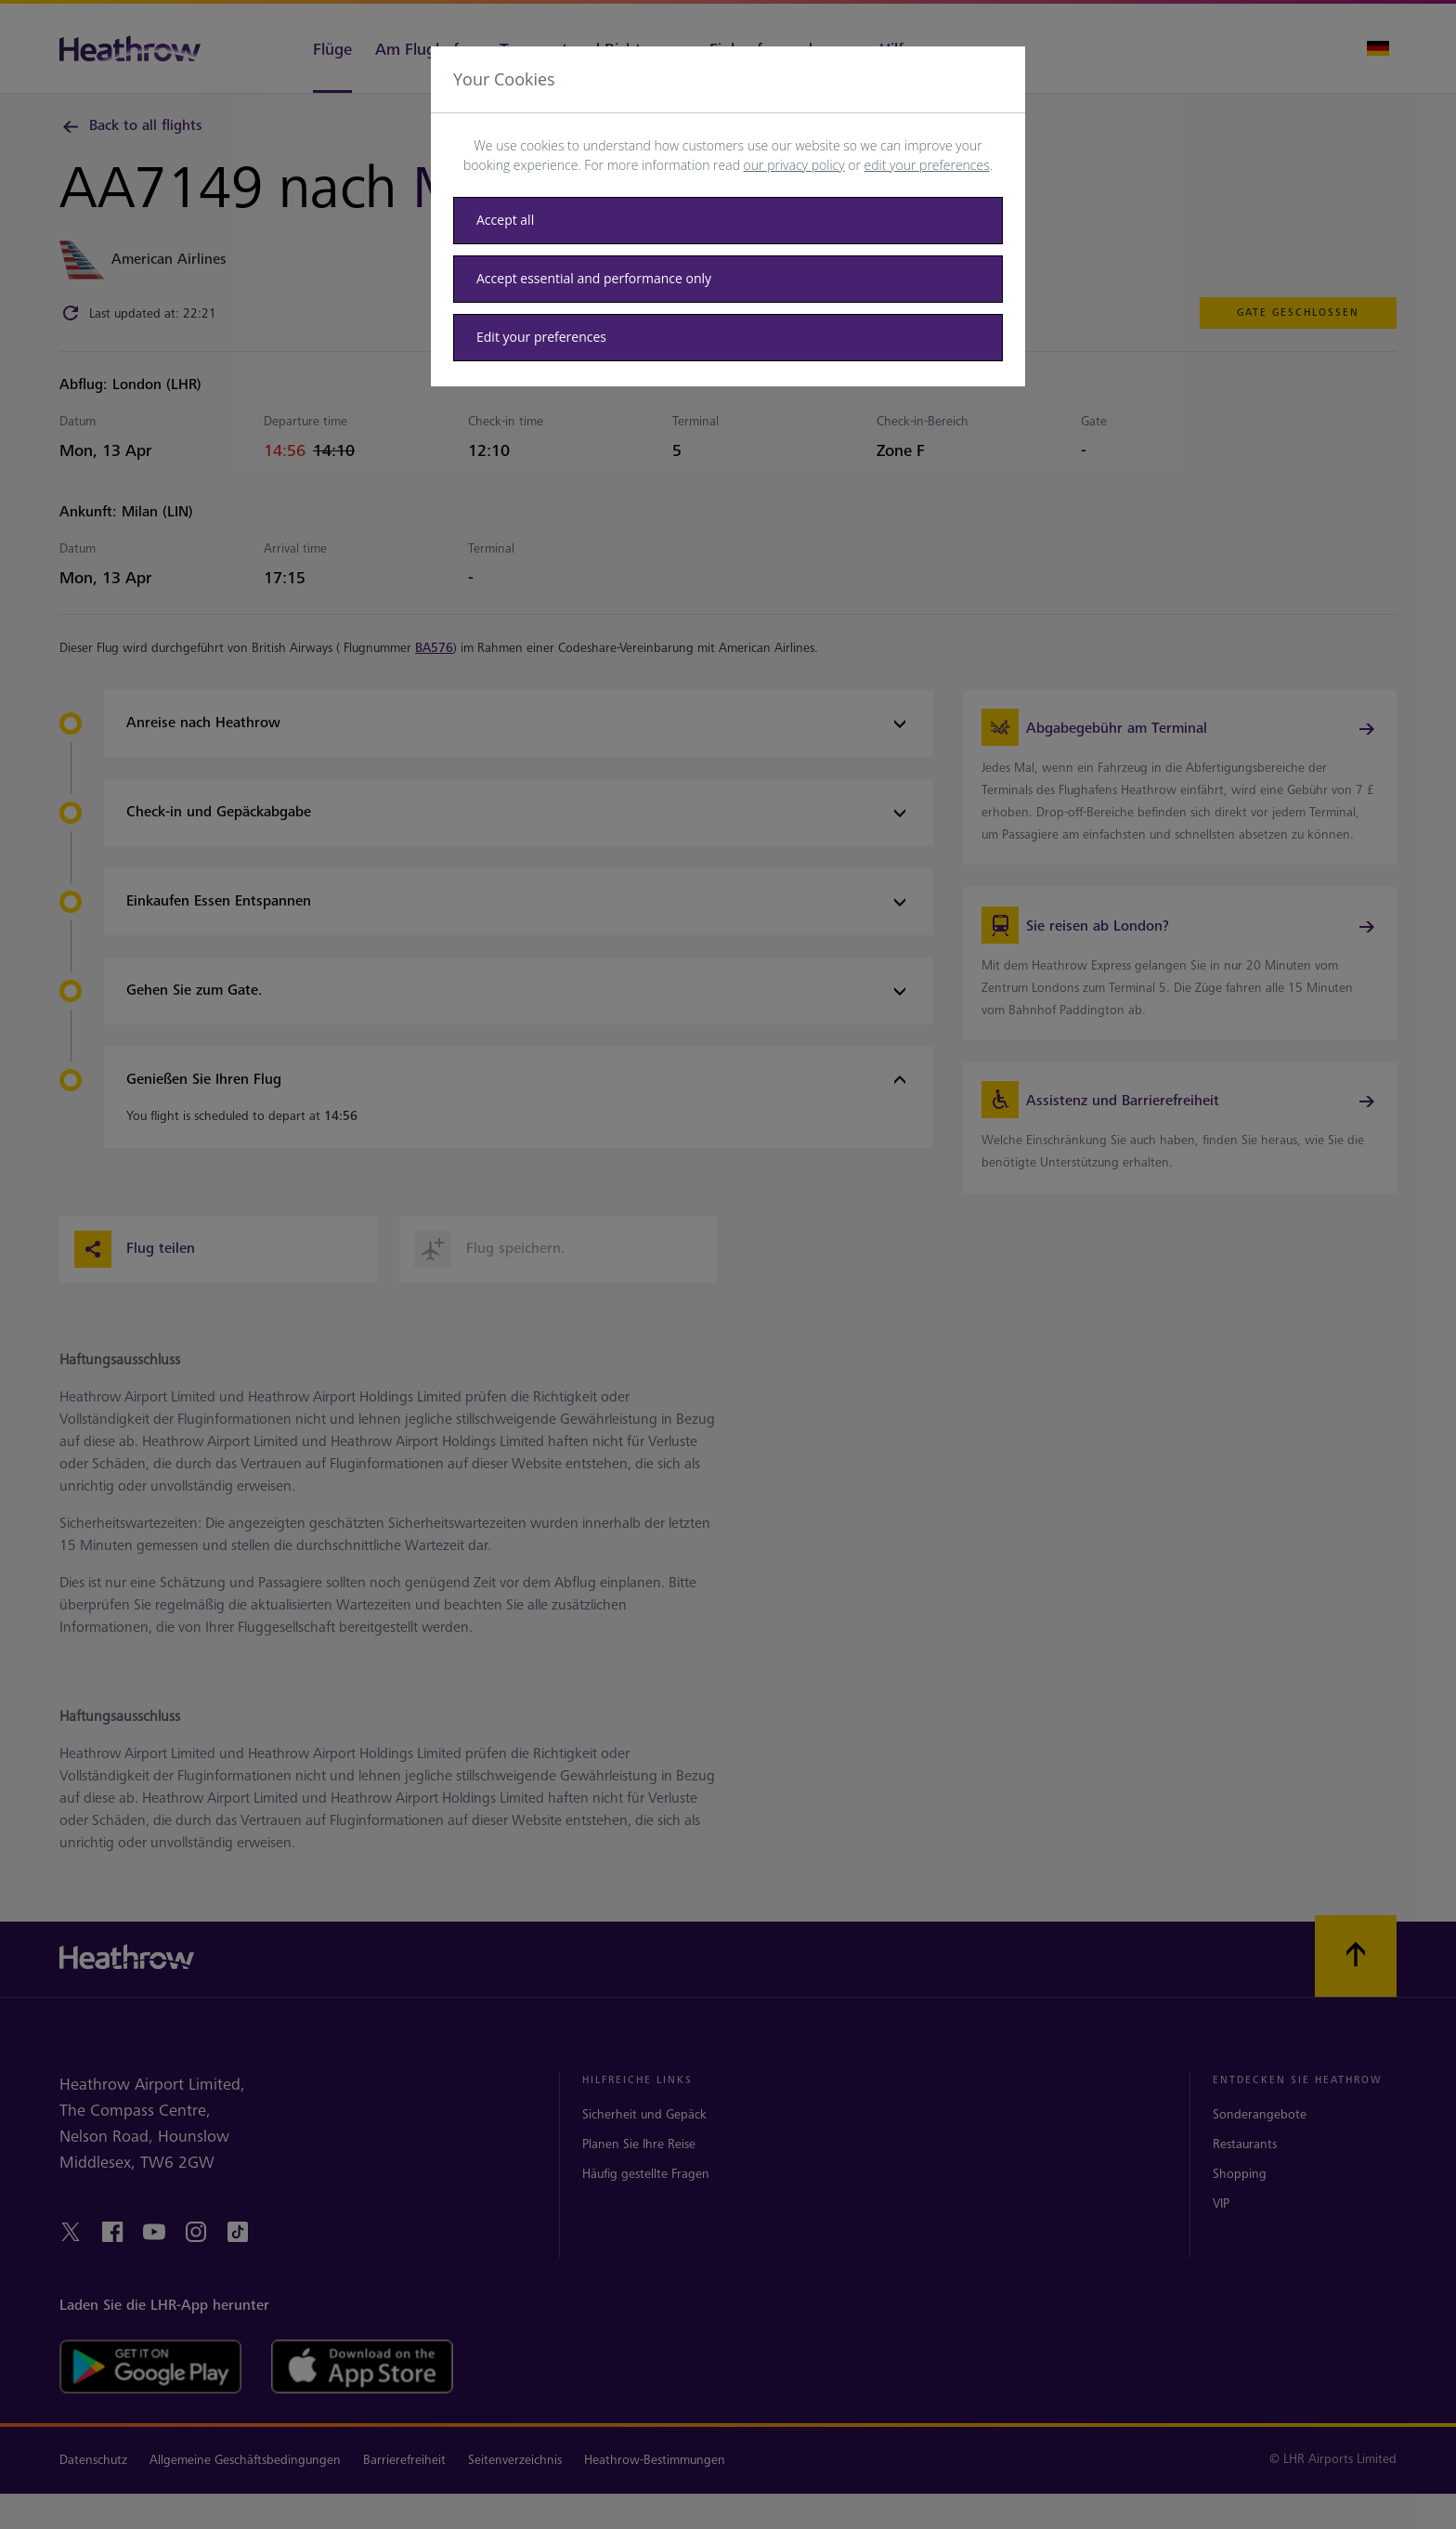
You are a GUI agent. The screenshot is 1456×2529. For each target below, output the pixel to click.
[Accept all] (728, 220)
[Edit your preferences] (728, 337)
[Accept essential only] (728, 279)
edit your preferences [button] (927, 165)
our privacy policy (794, 165)
